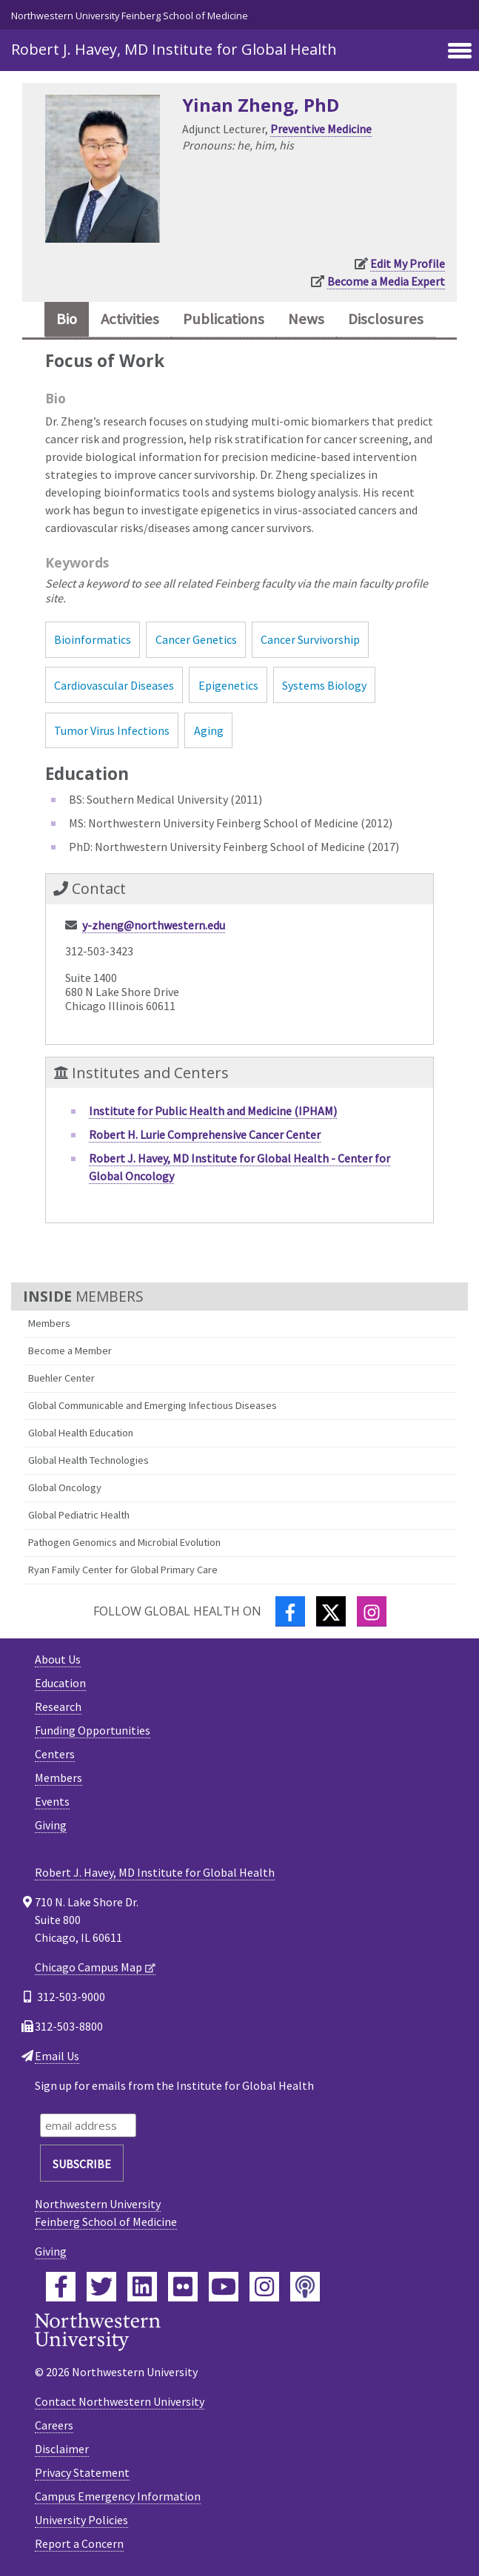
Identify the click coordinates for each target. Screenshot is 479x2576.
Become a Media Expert (386, 281)
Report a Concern (79, 2543)
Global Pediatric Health (79, 1514)
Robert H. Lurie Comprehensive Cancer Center (205, 1134)
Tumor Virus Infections (112, 730)
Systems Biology (324, 685)
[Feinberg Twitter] (101, 2286)
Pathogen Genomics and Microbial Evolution (124, 1542)
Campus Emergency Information (118, 2496)
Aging (209, 730)
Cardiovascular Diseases (114, 685)
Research (58, 1706)
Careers (54, 2425)
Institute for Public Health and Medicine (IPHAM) (213, 1110)
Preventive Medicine (321, 128)
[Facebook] (290, 1611)
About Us (58, 1659)
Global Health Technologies (88, 1460)
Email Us (57, 2055)
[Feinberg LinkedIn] (142, 2286)
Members (49, 1323)
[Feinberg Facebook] (61, 2286)
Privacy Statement (82, 2472)
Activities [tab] (130, 319)
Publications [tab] (223, 319)
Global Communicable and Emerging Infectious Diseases (152, 1405)
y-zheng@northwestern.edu (153, 925)
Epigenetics (228, 685)
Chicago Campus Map (88, 1967)
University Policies (81, 2519)
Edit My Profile (407, 263)
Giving (51, 1824)
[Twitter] (331, 1611)
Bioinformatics (92, 639)
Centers (55, 1753)
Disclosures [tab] (385, 319)
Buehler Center (61, 1378)
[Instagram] (371, 1611)
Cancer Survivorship (310, 639)
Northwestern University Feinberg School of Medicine (129, 15)
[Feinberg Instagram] (264, 2286)
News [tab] (306, 319)
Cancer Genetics (196, 639)
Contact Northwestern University (119, 2401)
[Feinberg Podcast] (305, 2286)
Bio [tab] (66, 319)
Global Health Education (80, 1432)
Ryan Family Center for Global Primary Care (123, 1569)
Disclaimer (62, 2448)
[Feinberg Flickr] (183, 2286)
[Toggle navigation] (460, 52)
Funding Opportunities (92, 1730)
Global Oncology (64, 1487)
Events (52, 1801)
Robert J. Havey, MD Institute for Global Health (174, 49)
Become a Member (70, 1350)
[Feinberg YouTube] (223, 2286)
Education (60, 1682)
